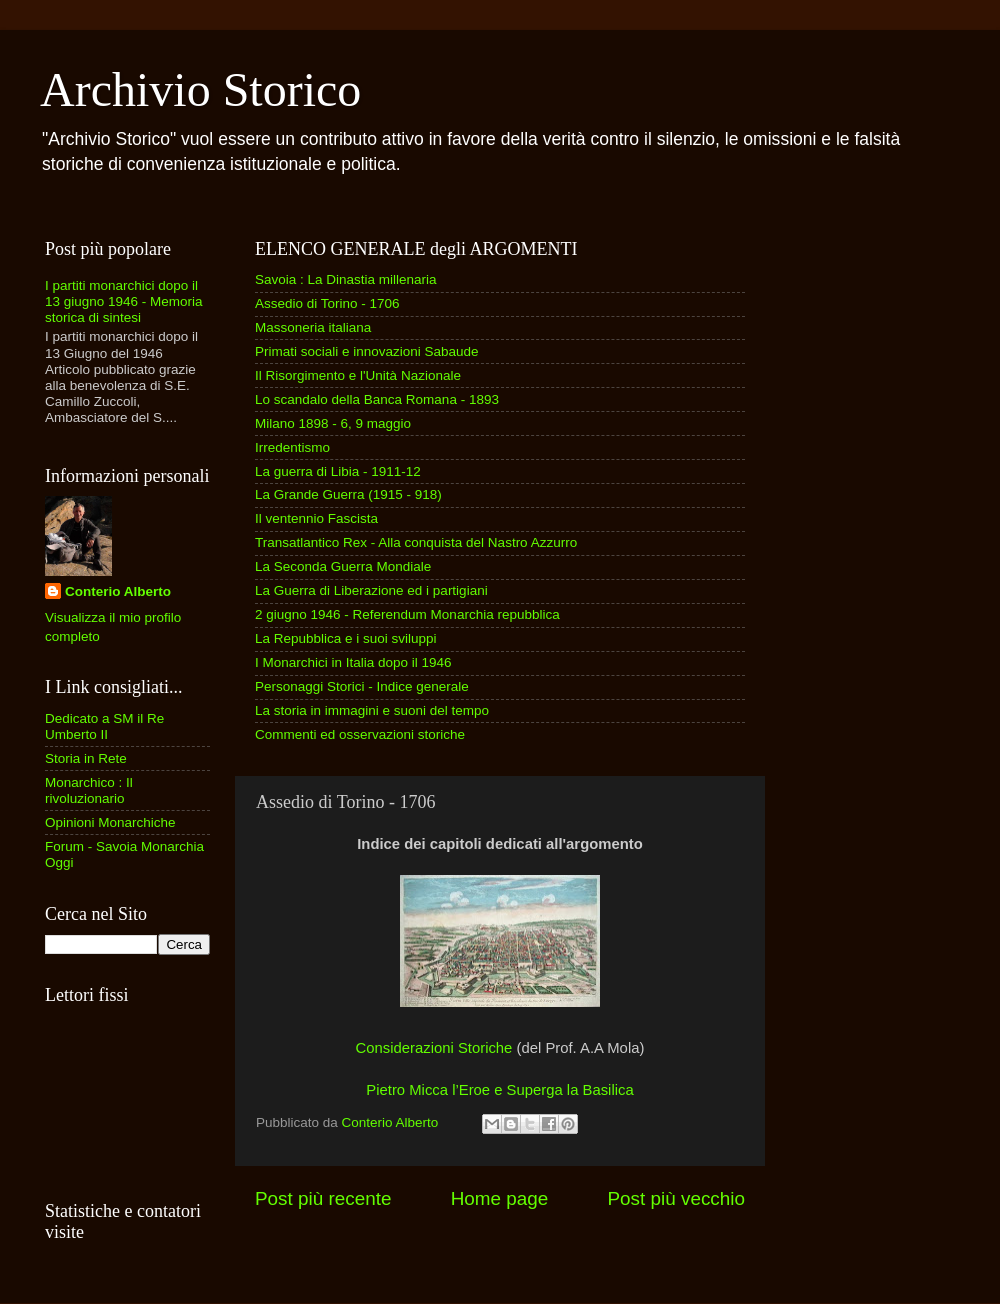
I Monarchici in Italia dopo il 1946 (353, 662)
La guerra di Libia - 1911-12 (338, 471)
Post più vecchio (676, 1198)
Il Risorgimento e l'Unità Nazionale (358, 375)
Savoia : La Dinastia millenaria (346, 279)
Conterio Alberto (118, 591)
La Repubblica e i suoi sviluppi (346, 638)
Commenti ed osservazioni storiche (360, 734)
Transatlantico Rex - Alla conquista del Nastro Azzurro (416, 542)
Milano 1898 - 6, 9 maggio (333, 423)
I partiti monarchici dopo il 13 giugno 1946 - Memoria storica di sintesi (124, 301)
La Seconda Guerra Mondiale (343, 566)
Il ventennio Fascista (316, 518)
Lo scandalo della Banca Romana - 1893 (377, 399)
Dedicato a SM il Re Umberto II (104, 726)
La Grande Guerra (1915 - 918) (348, 494)
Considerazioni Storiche (436, 1048)
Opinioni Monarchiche (110, 822)
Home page (500, 1198)
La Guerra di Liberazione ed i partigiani (371, 590)
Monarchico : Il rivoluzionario (89, 790)
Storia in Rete (86, 758)
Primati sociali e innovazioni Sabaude (367, 351)
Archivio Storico (200, 89)
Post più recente (323, 1198)
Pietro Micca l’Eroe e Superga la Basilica (499, 1090)
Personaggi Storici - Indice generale (362, 686)
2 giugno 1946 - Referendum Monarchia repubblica (407, 614)
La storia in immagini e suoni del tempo (372, 710)
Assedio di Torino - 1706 (327, 303)
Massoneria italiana (313, 327)
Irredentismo (292, 447)
